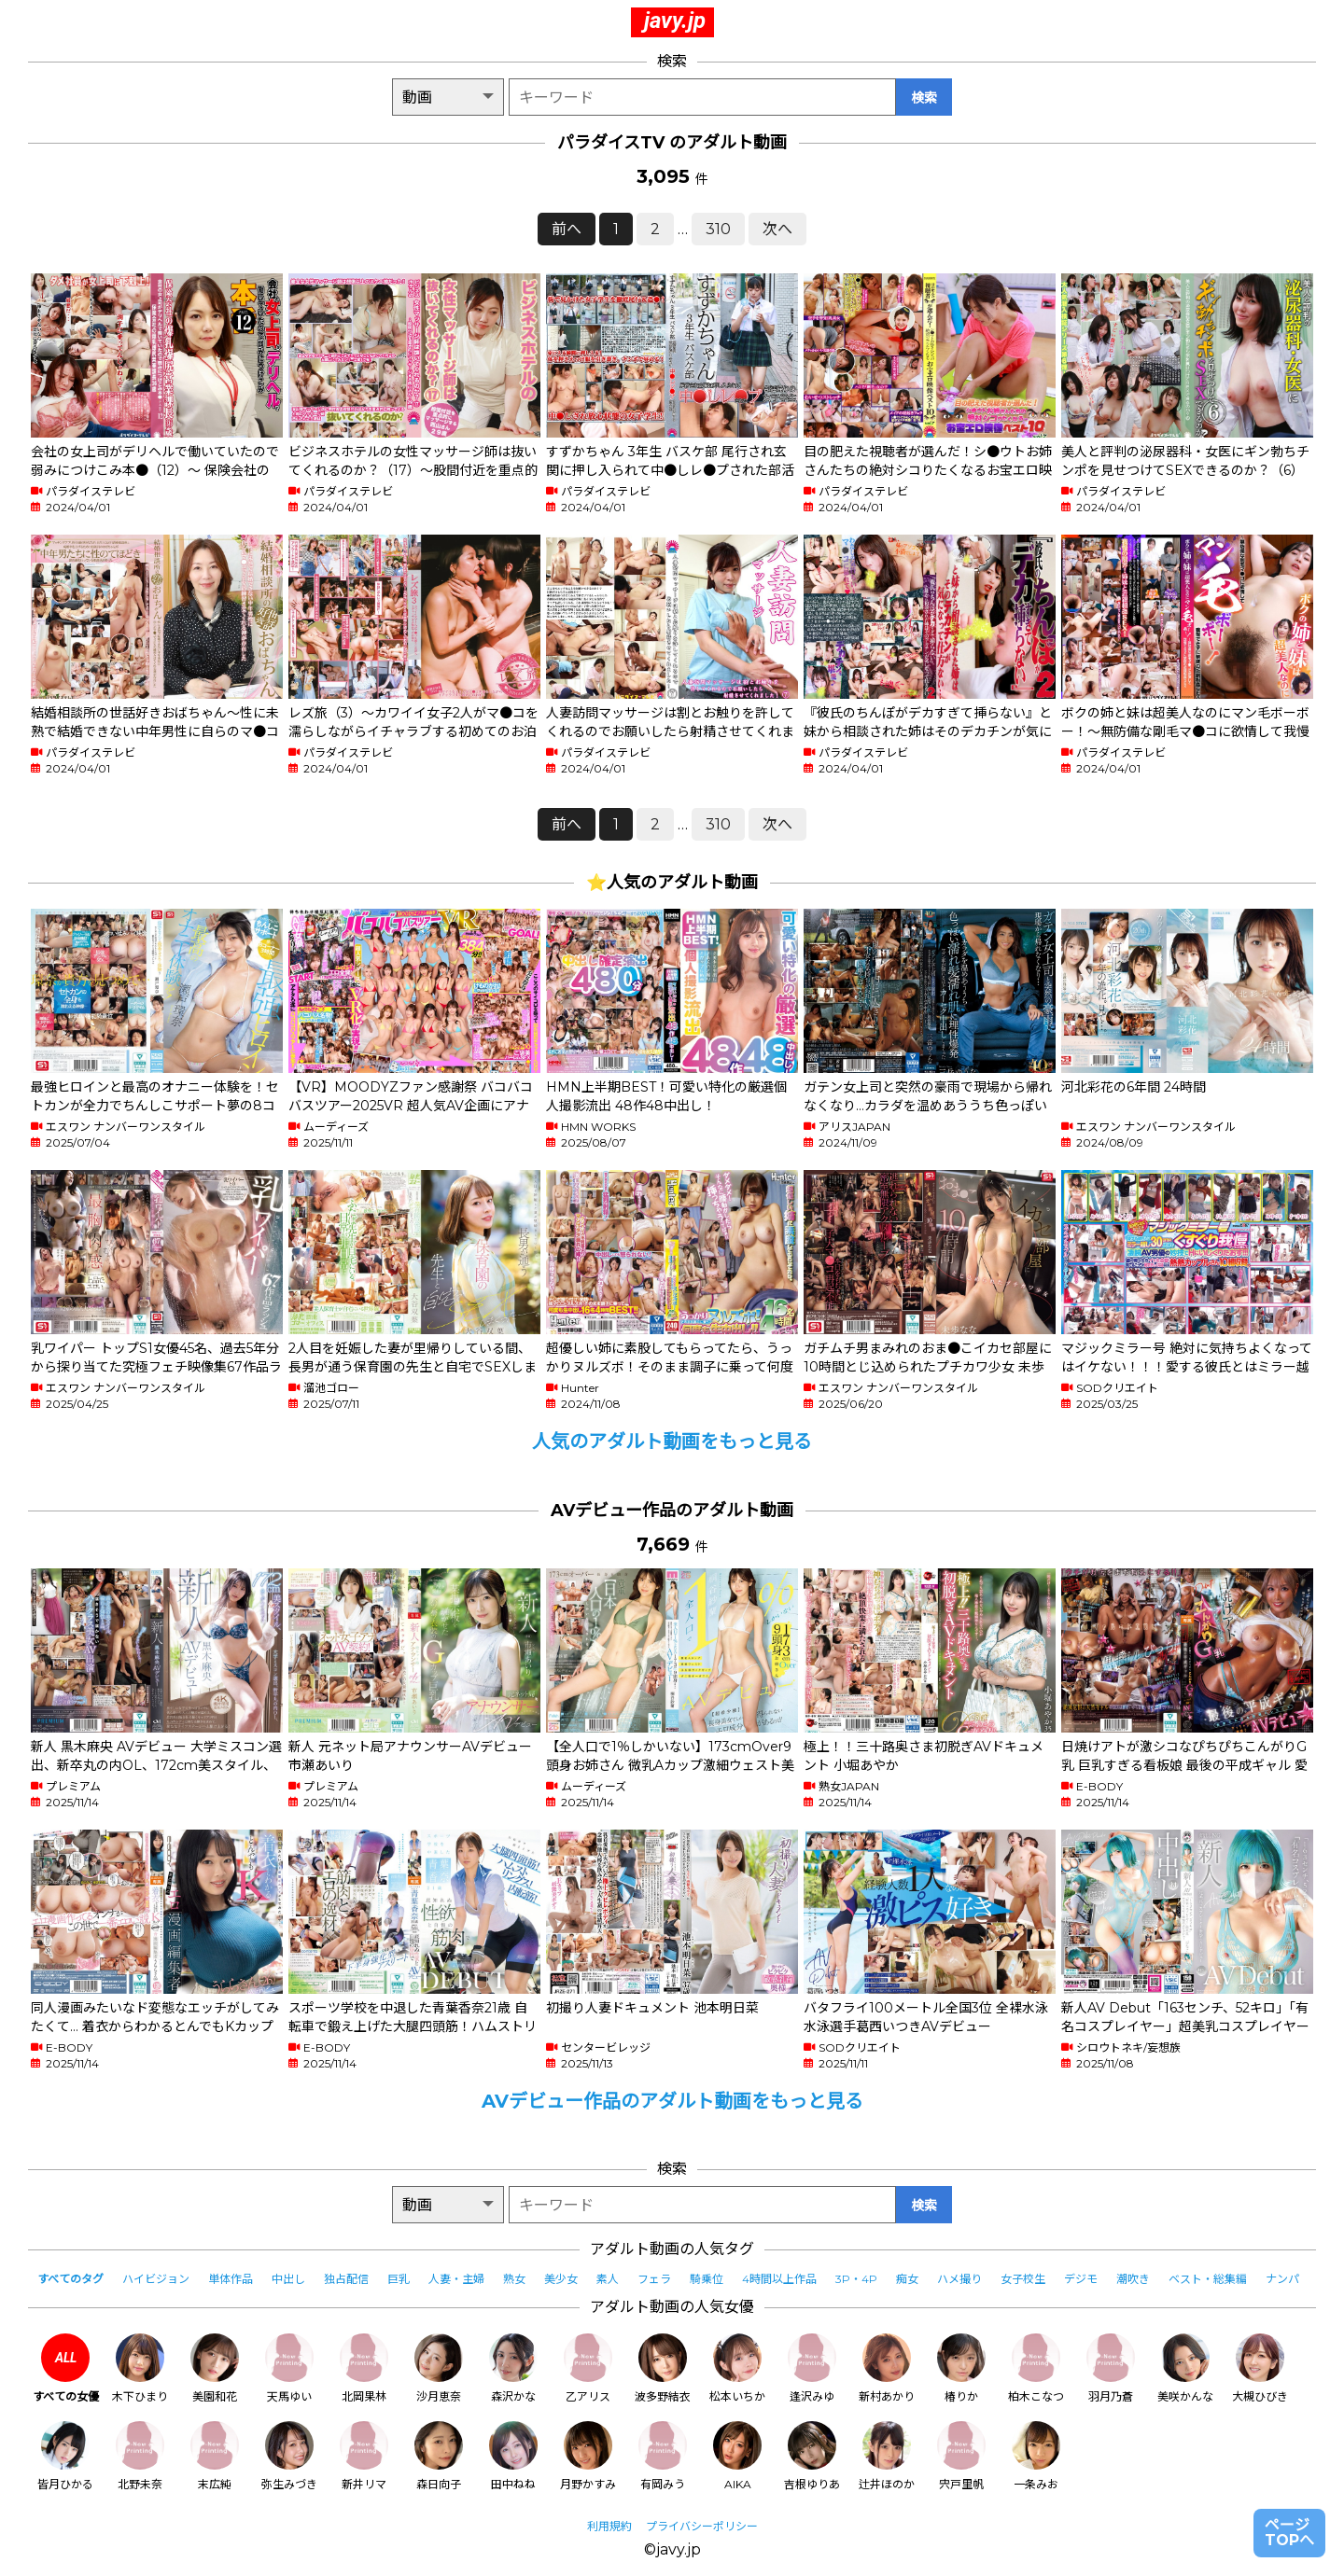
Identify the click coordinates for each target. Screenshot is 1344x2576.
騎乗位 (706, 2279)
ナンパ (1282, 2279)
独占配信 (346, 2279)
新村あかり (887, 2368)
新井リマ (364, 2456)
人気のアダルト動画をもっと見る (672, 1441)
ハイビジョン (155, 2279)
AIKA (737, 2456)
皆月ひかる (65, 2456)
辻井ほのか (887, 2456)
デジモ (1081, 2279)
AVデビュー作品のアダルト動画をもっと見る (672, 2101)
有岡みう (662, 2456)
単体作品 (230, 2279)
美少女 (561, 2279)
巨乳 (398, 2279)
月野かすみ (588, 2456)
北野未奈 (140, 2456)
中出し (288, 2279)
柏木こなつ (1036, 2368)
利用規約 (609, 2526)
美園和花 (214, 2368)
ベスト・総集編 (1208, 2279)
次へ (777, 229)
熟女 (514, 2279)
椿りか (961, 2368)
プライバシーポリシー (702, 2526)
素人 (607, 2279)
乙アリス (588, 2368)
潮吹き (1133, 2279)
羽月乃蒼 (1110, 2368)
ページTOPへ (1289, 2532)
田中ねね (513, 2456)
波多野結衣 (663, 2368)
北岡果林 (364, 2368)
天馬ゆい (289, 2368)
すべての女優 (66, 2368)
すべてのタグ (70, 2279)
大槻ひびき (1260, 2368)
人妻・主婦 (456, 2279)
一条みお (1036, 2456)
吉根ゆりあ (812, 2456)
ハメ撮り (959, 2279)
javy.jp (675, 20)
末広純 (214, 2456)
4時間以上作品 (779, 2279)
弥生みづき (289, 2456)
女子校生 (1023, 2279)
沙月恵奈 (438, 2368)
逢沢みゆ (812, 2368)
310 (718, 229)
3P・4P (856, 2279)
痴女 (907, 2279)
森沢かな (513, 2368)
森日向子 (438, 2456)
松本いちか (737, 2368)
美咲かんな (1185, 2368)
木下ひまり (140, 2368)
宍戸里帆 (961, 2456)
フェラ (654, 2279)
